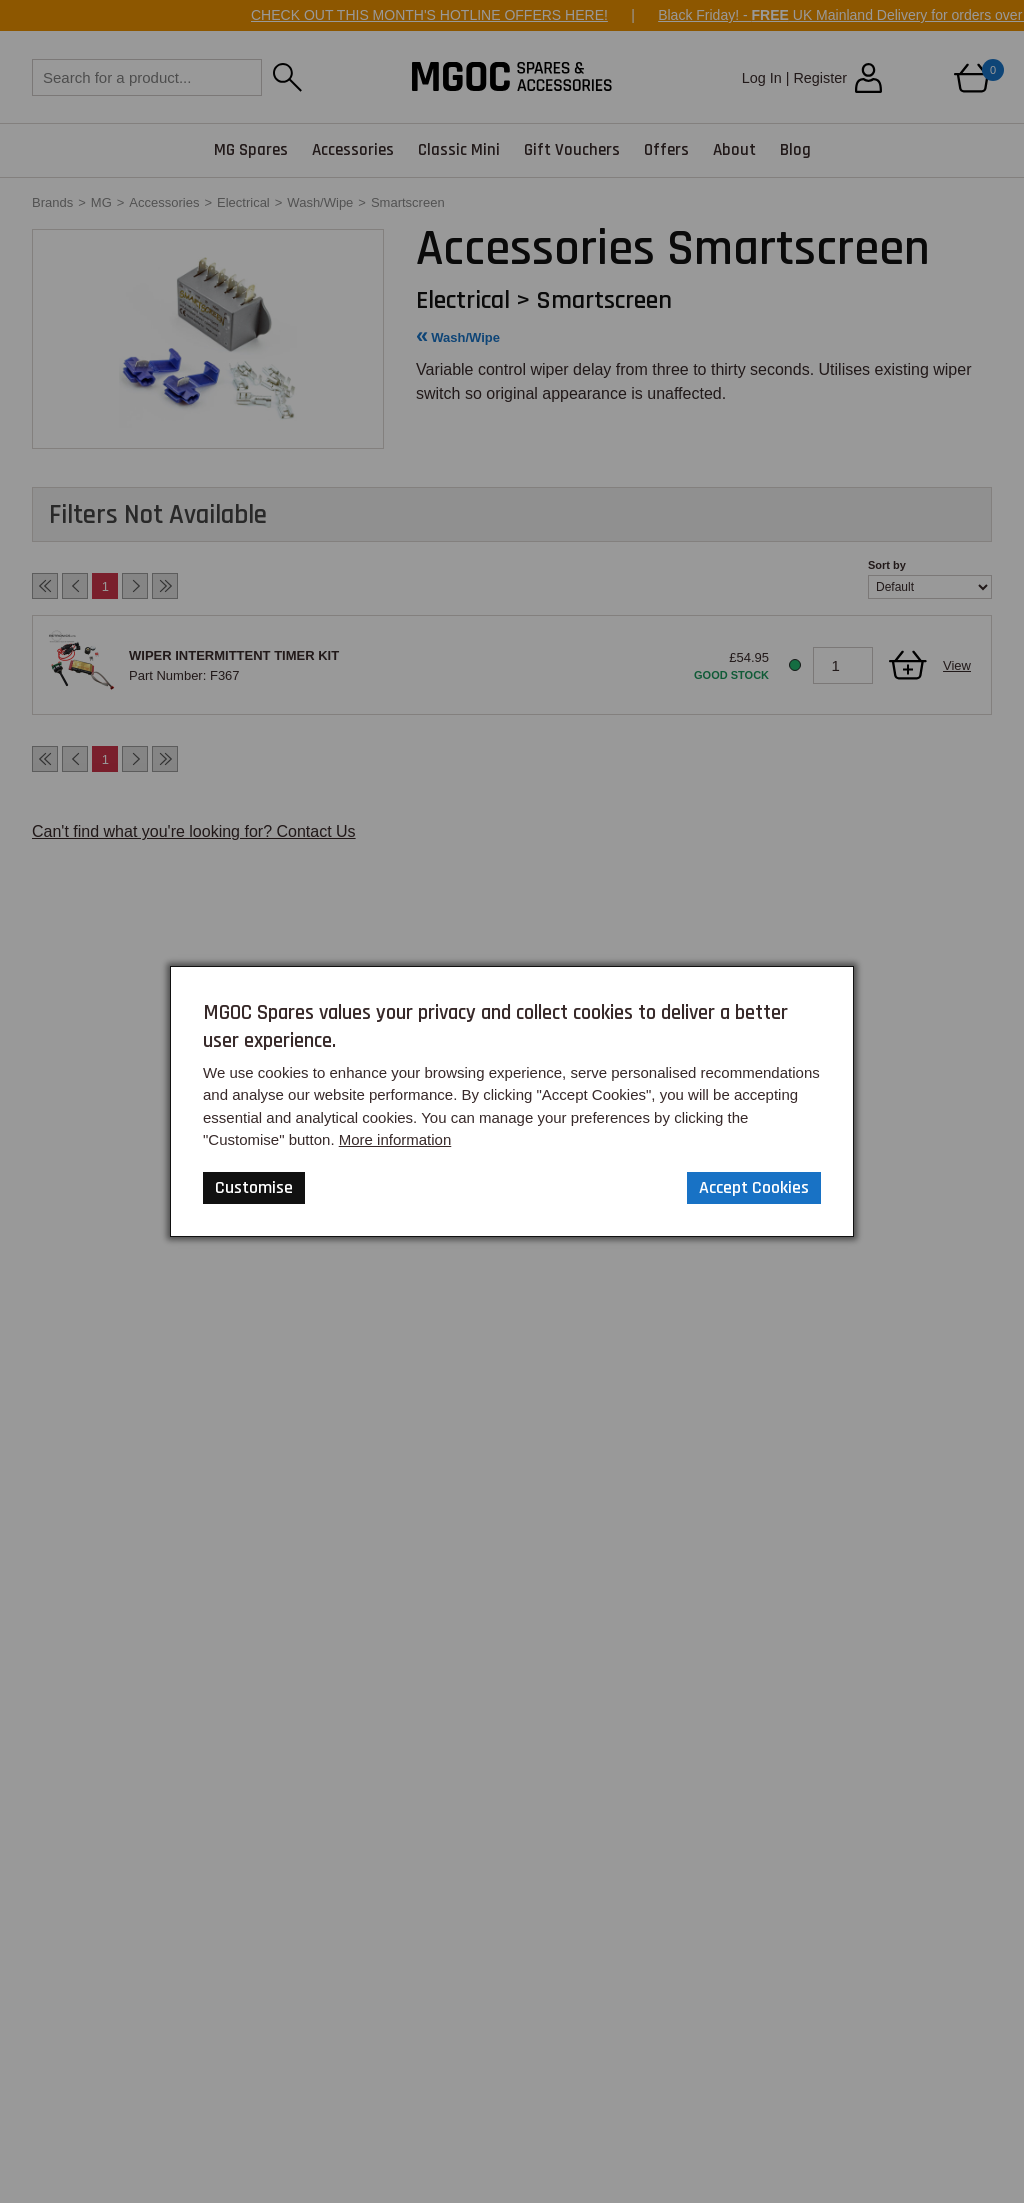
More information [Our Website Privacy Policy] (395, 1139)
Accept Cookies (754, 1187)
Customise (254, 1187)
